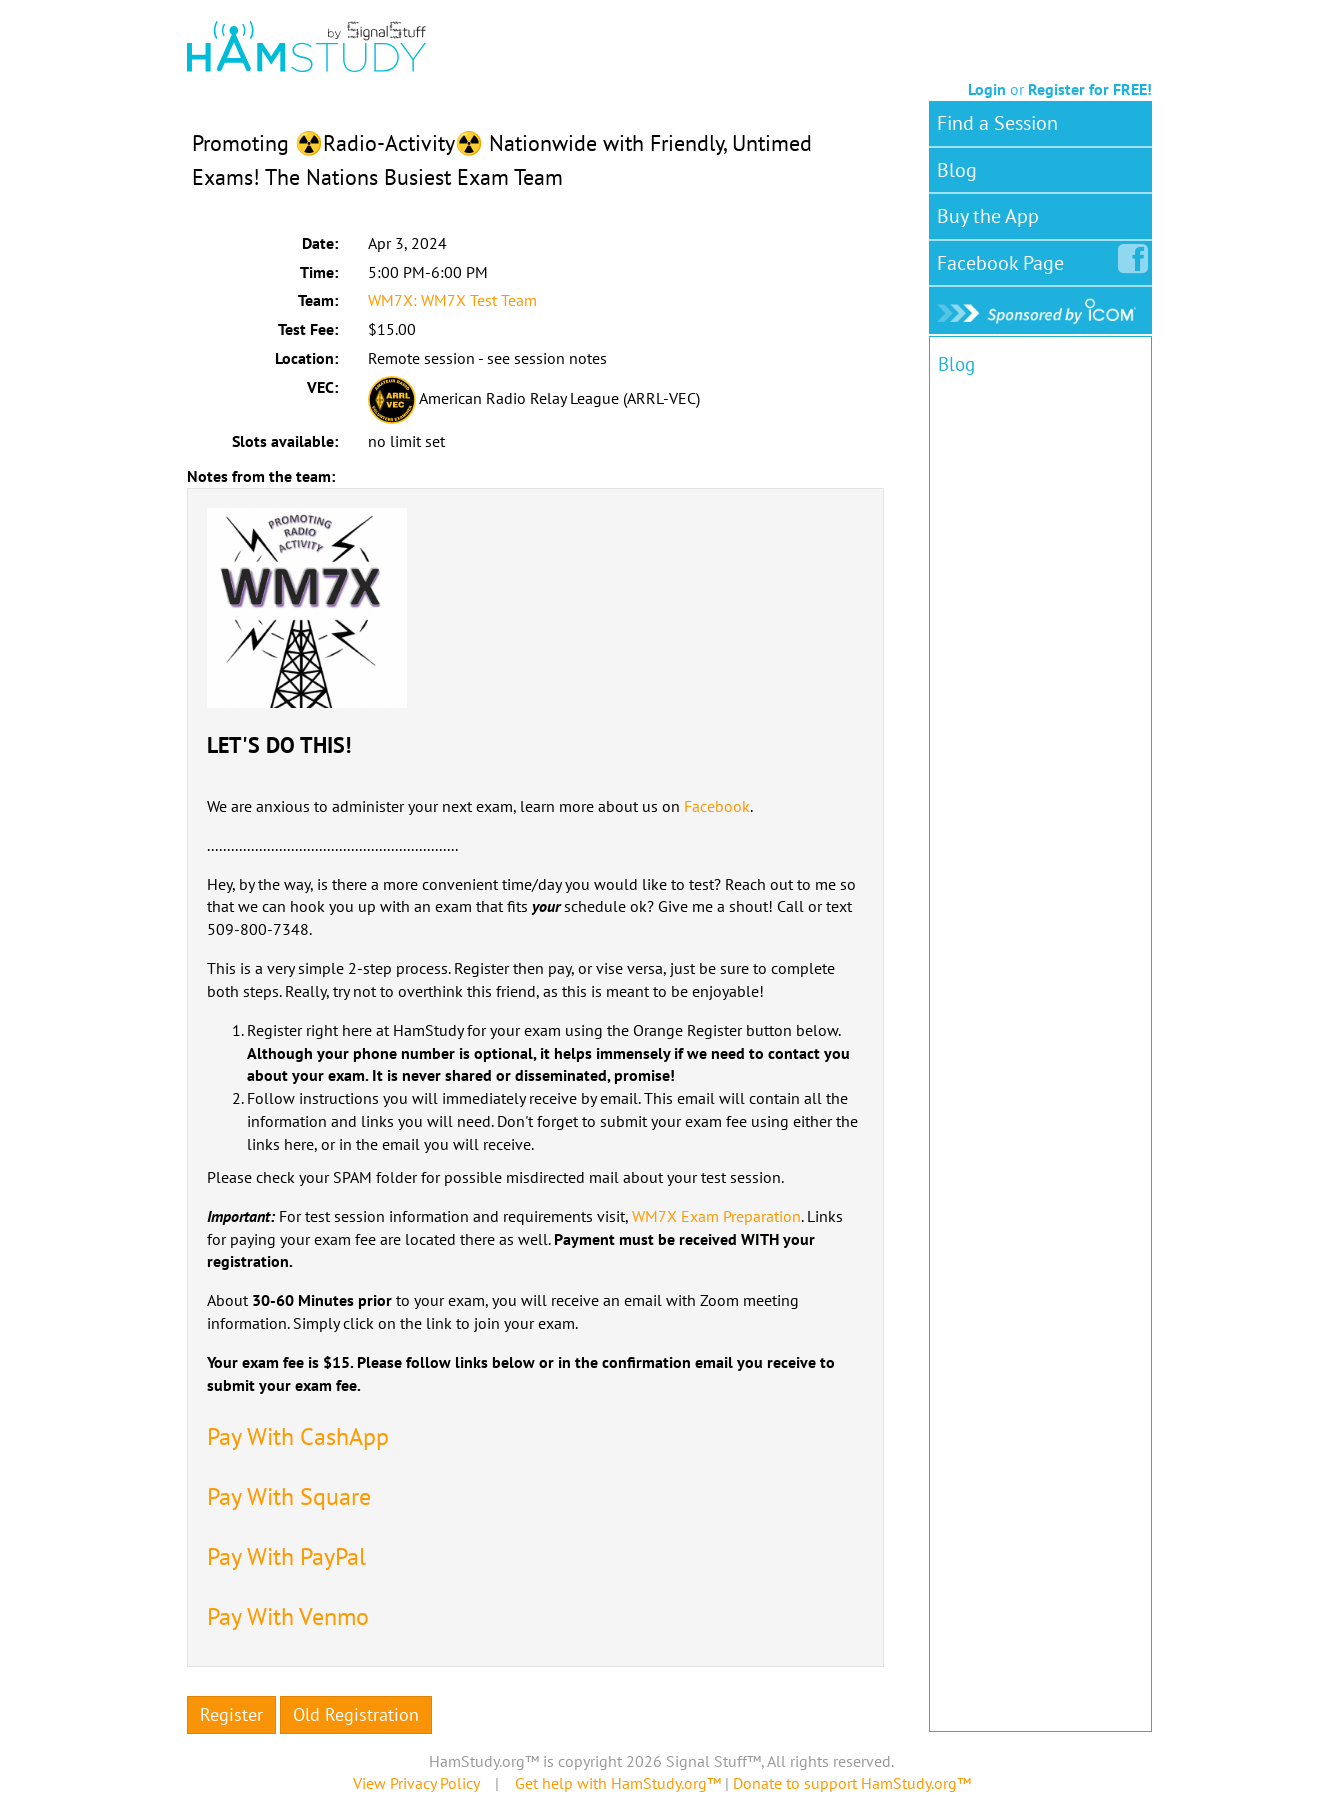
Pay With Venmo (288, 1616)
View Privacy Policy (416, 1783)
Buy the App (988, 216)
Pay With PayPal (286, 1556)
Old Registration (356, 1714)
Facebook (717, 806)
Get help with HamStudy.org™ (618, 1783)
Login (987, 89)
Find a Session (997, 123)
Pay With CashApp (298, 1436)
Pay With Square (289, 1496)
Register (231, 1714)
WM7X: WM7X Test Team (452, 300)
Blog (957, 170)
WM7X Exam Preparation (716, 1216)
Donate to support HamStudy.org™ (852, 1783)
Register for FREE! (1090, 89)
